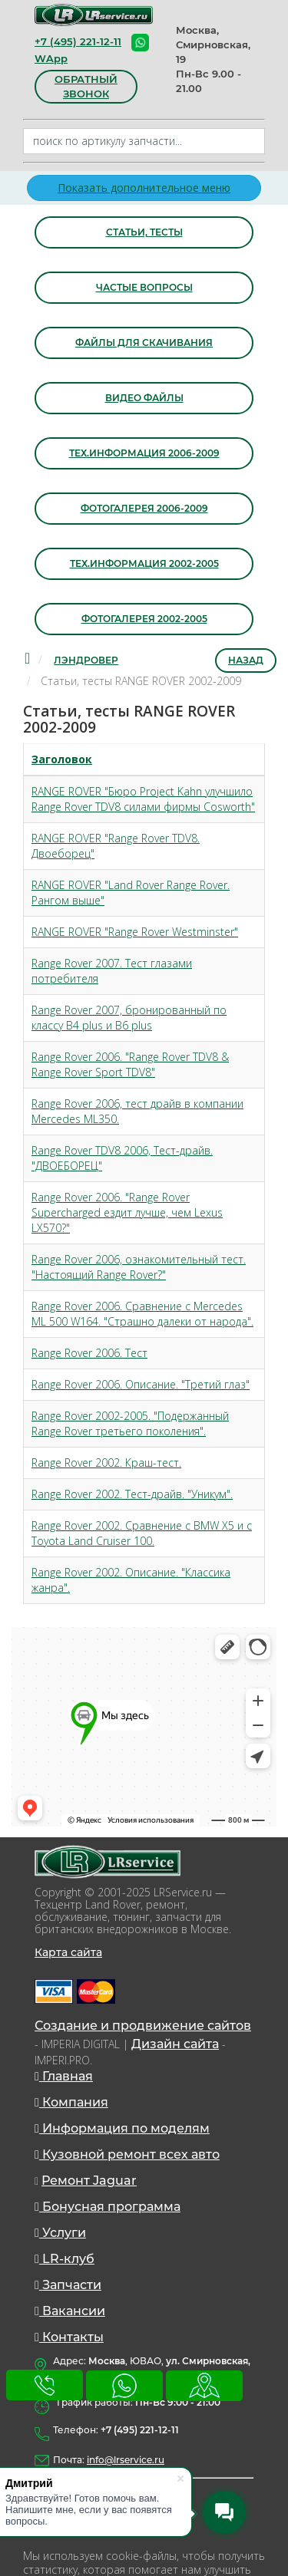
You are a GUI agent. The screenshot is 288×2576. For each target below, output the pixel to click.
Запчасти (68, 2285)
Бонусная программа (107, 2206)
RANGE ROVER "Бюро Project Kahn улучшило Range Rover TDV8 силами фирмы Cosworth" (143, 799)
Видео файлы (144, 398)
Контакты (69, 2337)
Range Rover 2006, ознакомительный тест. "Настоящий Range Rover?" (138, 1267)
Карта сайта (68, 1952)
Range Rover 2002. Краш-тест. (106, 1462)
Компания (71, 2102)
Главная (64, 2076)
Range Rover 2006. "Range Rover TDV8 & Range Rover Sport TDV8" (130, 1064)
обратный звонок (86, 86)
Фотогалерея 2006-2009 (144, 508)
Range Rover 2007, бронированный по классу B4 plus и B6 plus (129, 1018)
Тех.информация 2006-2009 (144, 453)
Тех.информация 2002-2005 (144, 563)
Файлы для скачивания (144, 342)
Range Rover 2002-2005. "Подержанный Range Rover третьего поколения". (130, 1423)
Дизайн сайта (175, 2044)
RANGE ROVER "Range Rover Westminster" (134, 931)
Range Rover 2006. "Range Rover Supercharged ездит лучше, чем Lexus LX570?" (127, 1212)
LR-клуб (64, 2259)
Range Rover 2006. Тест (89, 1353)
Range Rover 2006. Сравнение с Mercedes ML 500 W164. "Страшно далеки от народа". (142, 1314)
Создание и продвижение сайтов (143, 2025)
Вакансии (70, 2311)
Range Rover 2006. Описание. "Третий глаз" (140, 1384)
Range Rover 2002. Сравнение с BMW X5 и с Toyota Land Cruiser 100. (141, 1533)
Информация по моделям (122, 2128)
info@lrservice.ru (125, 2460)
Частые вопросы (144, 287)
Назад (245, 660)
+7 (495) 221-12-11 (78, 41)
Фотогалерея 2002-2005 (144, 618)
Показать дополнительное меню (144, 187)
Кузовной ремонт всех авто (127, 2154)
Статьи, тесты (144, 232)
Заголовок (61, 759)
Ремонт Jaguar (89, 2180)
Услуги (60, 2232)
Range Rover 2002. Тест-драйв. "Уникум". (132, 1494)
